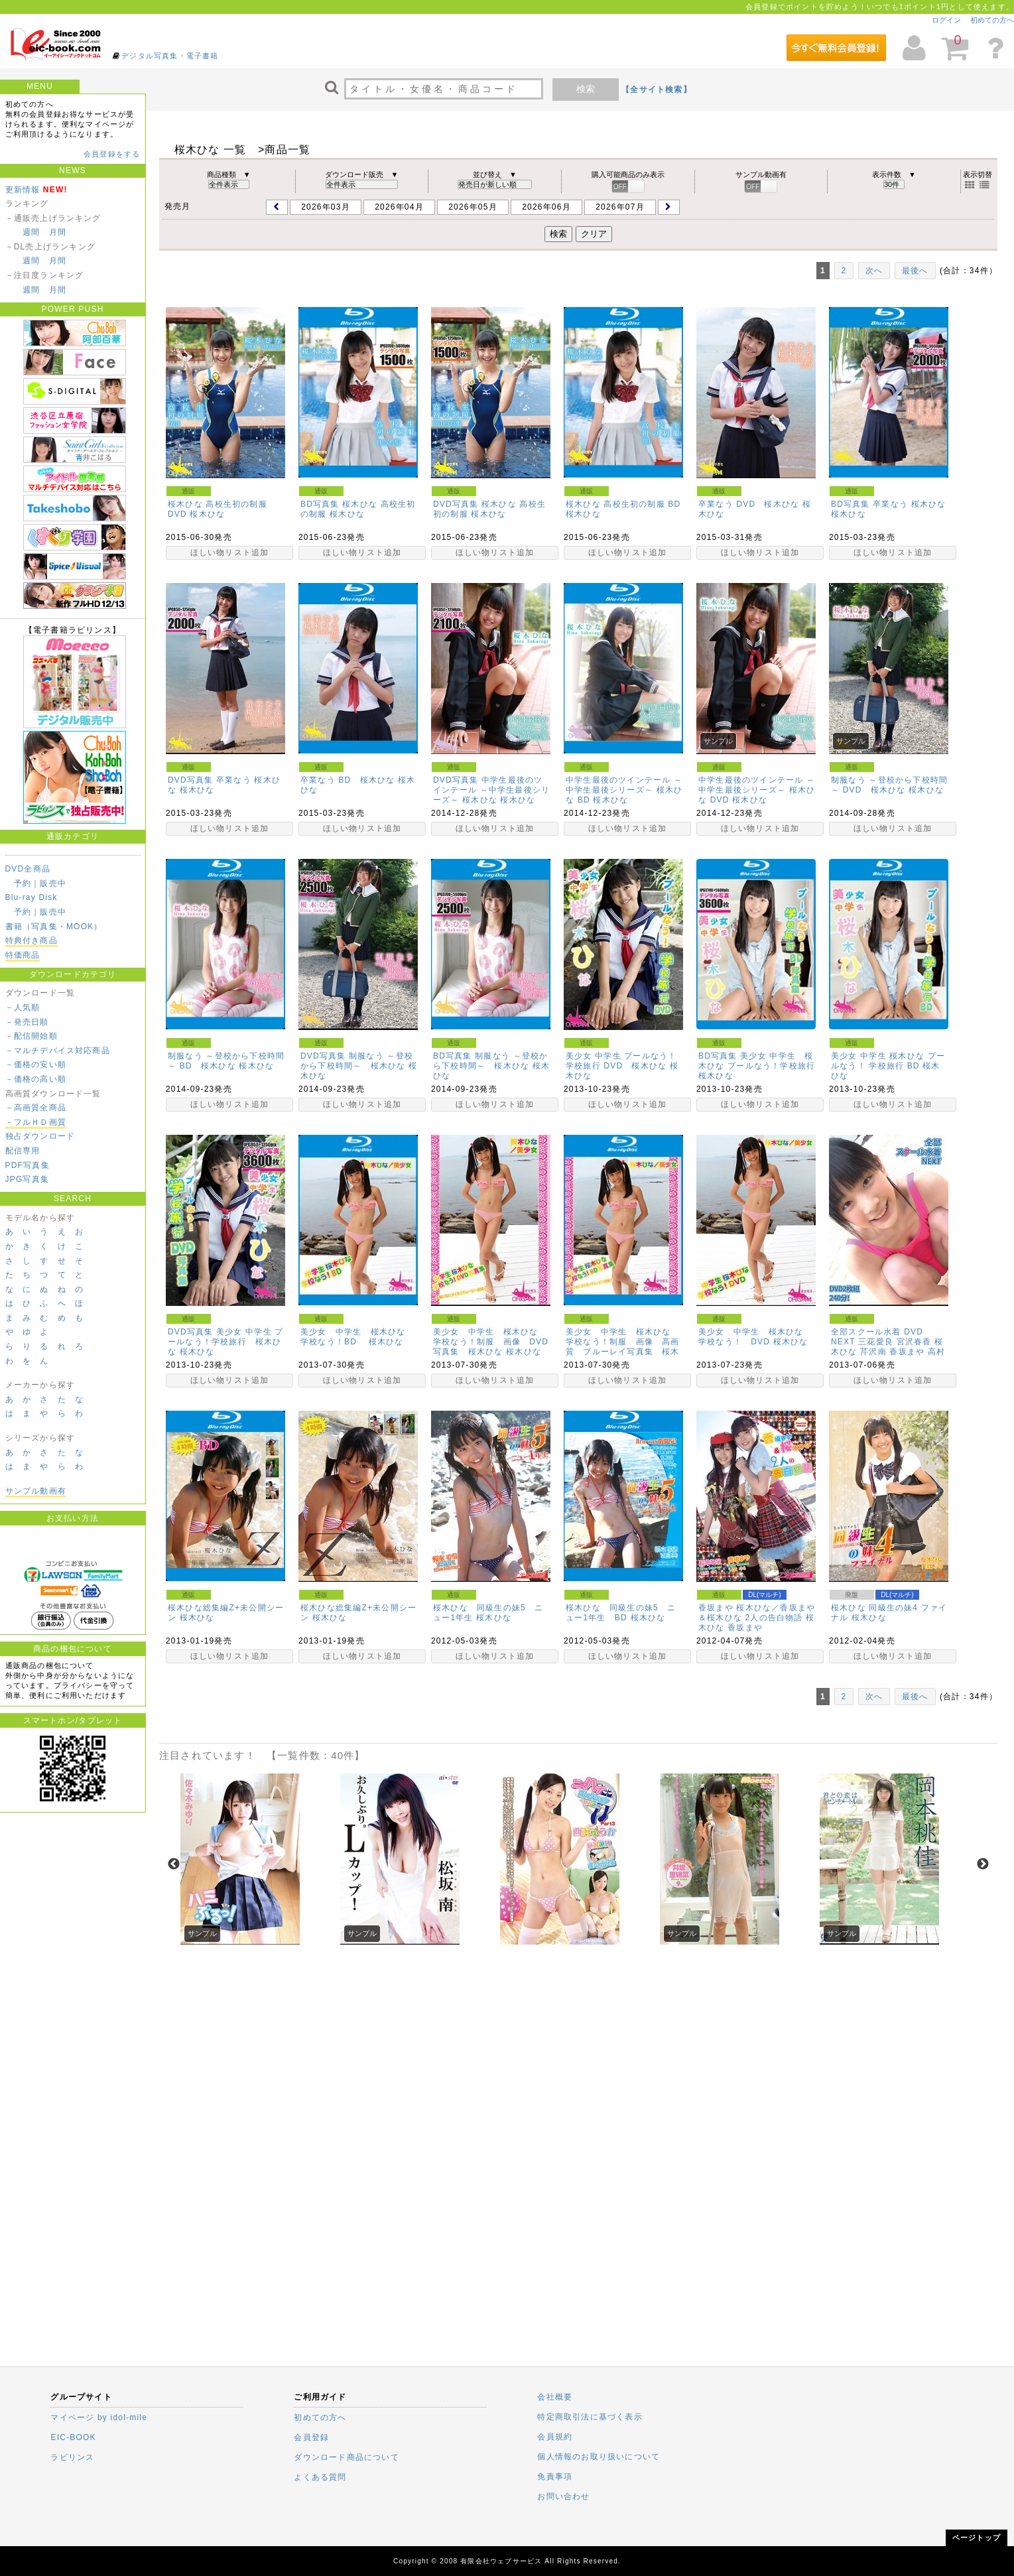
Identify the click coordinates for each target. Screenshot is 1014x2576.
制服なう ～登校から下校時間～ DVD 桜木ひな (889, 785)
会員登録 (311, 2437)
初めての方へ (992, 20)
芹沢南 (873, 1351)
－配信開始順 (31, 1036)
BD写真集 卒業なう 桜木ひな (888, 504)
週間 (31, 232)
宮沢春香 (914, 1341)
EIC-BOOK (72, 2437)
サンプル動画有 (35, 1491)
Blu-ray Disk (31, 897)
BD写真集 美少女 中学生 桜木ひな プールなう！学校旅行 (756, 1060)
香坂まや (906, 1351)
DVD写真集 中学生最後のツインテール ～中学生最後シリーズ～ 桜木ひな (491, 790)
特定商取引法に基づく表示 (589, 2416)
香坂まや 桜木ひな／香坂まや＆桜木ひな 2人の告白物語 (756, 1612)
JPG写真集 (27, 1179)
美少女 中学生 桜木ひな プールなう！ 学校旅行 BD (888, 1060)
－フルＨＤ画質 (35, 1122)
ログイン (946, 20)
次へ (874, 270)
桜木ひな (207, 514)
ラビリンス (72, 2457)
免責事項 (554, 2476)
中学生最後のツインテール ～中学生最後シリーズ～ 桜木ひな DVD (756, 790)
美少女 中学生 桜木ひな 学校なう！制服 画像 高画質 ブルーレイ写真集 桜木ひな (623, 1346)
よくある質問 (320, 2477)
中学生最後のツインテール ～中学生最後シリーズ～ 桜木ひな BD (624, 790)
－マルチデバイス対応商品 (57, 1050)
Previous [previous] (173, 1864)
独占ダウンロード (40, 1136)
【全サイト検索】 (656, 89)
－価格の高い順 (35, 1079)
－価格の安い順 (35, 1064)
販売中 (53, 883)
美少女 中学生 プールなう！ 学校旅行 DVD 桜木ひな (621, 1060)
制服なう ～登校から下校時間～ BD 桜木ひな (226, 1060)
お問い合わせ (563, 2496)
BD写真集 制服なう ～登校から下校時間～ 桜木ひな (490, 1060)
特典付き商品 (31, 940)
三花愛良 (875, 1341)
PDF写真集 (27, 1165)
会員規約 (554, 2436)
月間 (57, 232)
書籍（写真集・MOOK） (54, 926)
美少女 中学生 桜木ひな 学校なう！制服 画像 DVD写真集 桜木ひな (490, 1341)
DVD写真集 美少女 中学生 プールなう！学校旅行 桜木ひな (226, 1341)
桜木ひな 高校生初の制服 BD (623, 504)
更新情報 (22, 189)
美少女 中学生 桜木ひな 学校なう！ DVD (755, 1336)
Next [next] (982, 1864)
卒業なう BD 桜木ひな (347, 780)
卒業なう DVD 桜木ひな (748, 504)
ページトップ (976, 2538)
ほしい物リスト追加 (229, 552)
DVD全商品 (28, 868)
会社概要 (554, 2397)
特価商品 (22, 955)
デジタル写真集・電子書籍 (169, 56)
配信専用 (22, 1150)
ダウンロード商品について (346, 2457)
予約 (22, 883)
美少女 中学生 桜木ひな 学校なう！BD (357, 1336)
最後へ (915, 270)
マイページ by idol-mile (98, 2417)
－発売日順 (27, 1022)
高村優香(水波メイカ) (888, 1356)
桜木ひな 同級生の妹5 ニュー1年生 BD (621, 1612)
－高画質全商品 (35, 1107)
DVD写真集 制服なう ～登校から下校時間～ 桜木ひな (356, 1060)
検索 (585, 89)
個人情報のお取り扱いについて (598, 2456)
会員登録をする (112, 154)
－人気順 (22, 1007)
